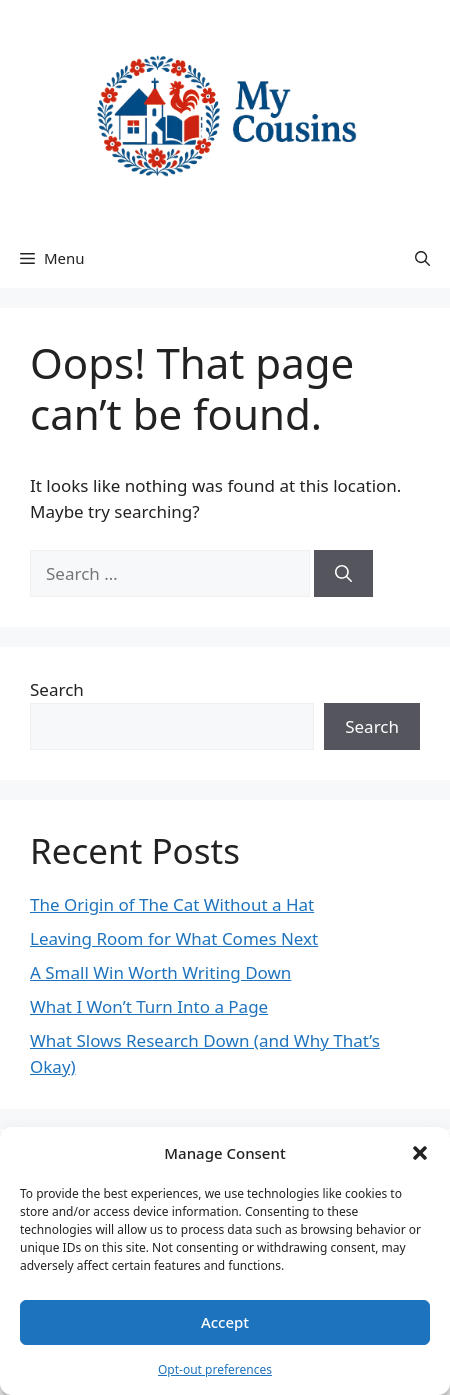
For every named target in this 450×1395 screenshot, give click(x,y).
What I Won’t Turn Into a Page (149, 1006)
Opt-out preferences (215, 1369)
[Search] (343, 574)
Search (57, 689)
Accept (225, 1322)
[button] (420, 1153)
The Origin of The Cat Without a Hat (172, 904)
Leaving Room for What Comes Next (174, 938)
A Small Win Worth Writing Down (160, 972)
